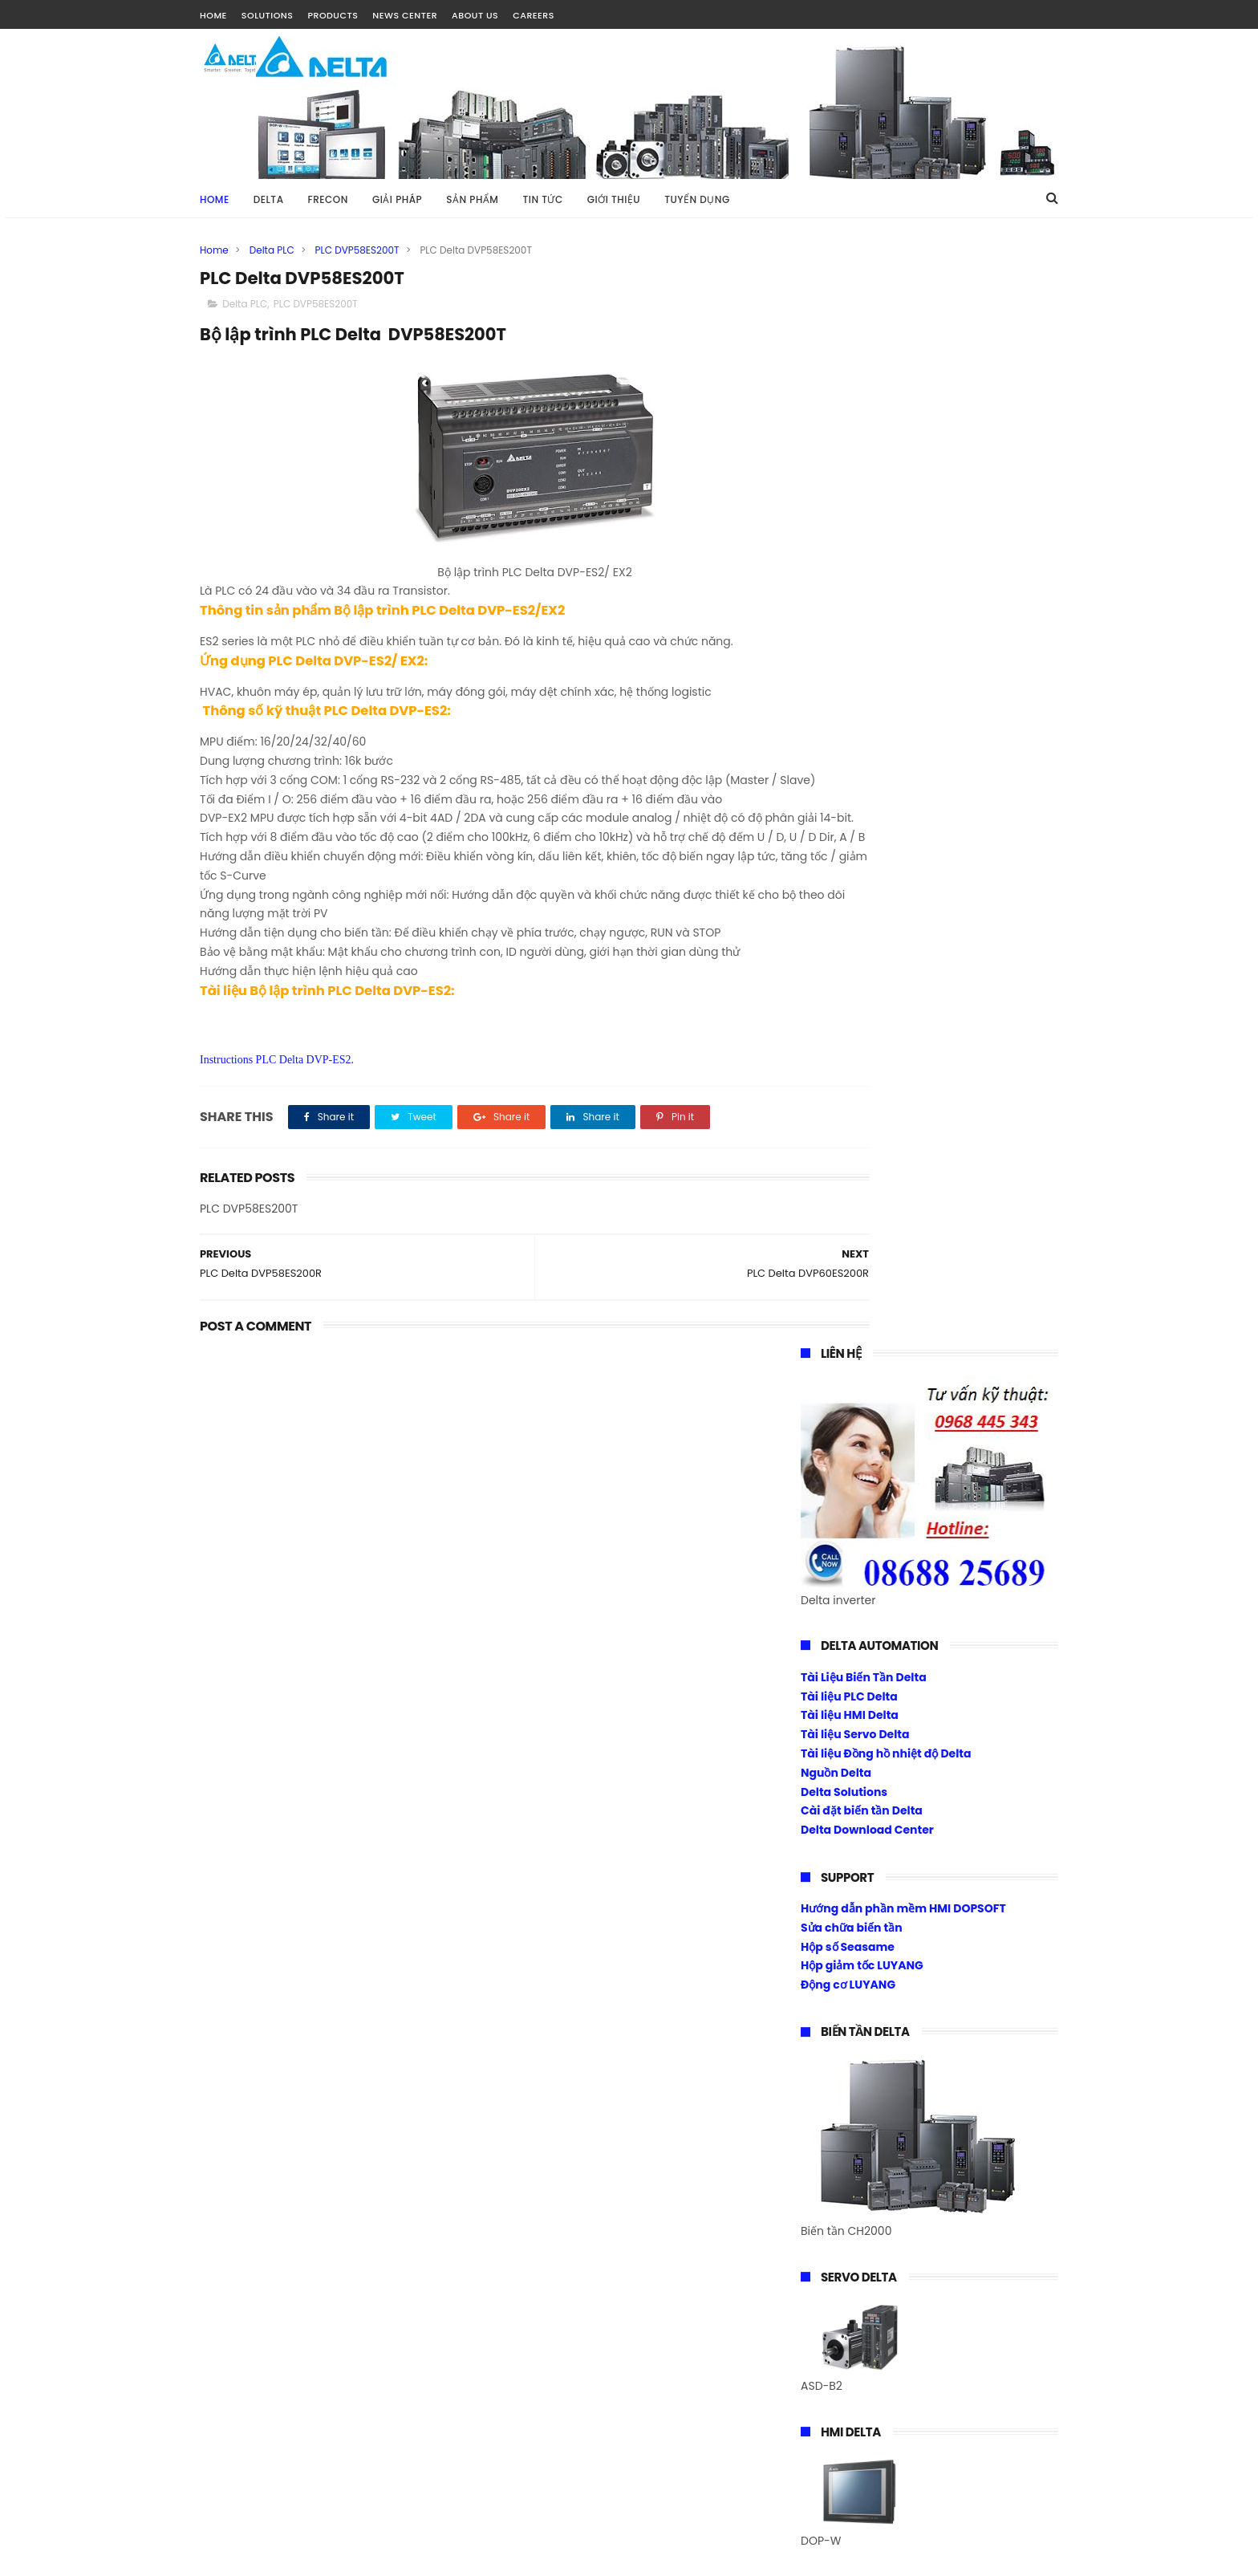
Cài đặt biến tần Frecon (866, 1784)
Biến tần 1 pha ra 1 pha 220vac (884, 1745)
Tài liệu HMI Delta (850, 617)
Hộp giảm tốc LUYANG (862, 867)
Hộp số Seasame (848, 848)
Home (214, 199)
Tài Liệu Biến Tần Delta (864, 579)
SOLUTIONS (267, 15)
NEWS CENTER (404, 15)
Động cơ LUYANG (848, 887)
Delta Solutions (844, 693)
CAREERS (533, 15)
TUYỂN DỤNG (697, 199)
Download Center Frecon (872, 1803)
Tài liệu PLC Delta (849, 598)
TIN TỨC (542, 199)
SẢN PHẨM (472, 199)
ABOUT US (475, 15)
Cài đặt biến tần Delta (862, 713)
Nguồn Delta (836, 675)
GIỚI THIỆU (613, 199)
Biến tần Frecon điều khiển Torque (897, 1765)
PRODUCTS (332, 15)
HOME (213, 15)
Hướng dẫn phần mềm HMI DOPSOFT (903, 810)
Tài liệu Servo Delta (855, 636)
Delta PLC (272, 250)
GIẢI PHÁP (397, 199)
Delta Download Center (867, 732)
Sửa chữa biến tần (852, 830)
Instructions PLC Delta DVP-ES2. (277, 1121)
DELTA (269, 199)
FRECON (328, 199)
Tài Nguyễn (231, 2556)
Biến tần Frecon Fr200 (862, 1726)
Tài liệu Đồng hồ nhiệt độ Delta (886, 656)
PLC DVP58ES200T (357, 250)
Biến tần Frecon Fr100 (860, 1708)
